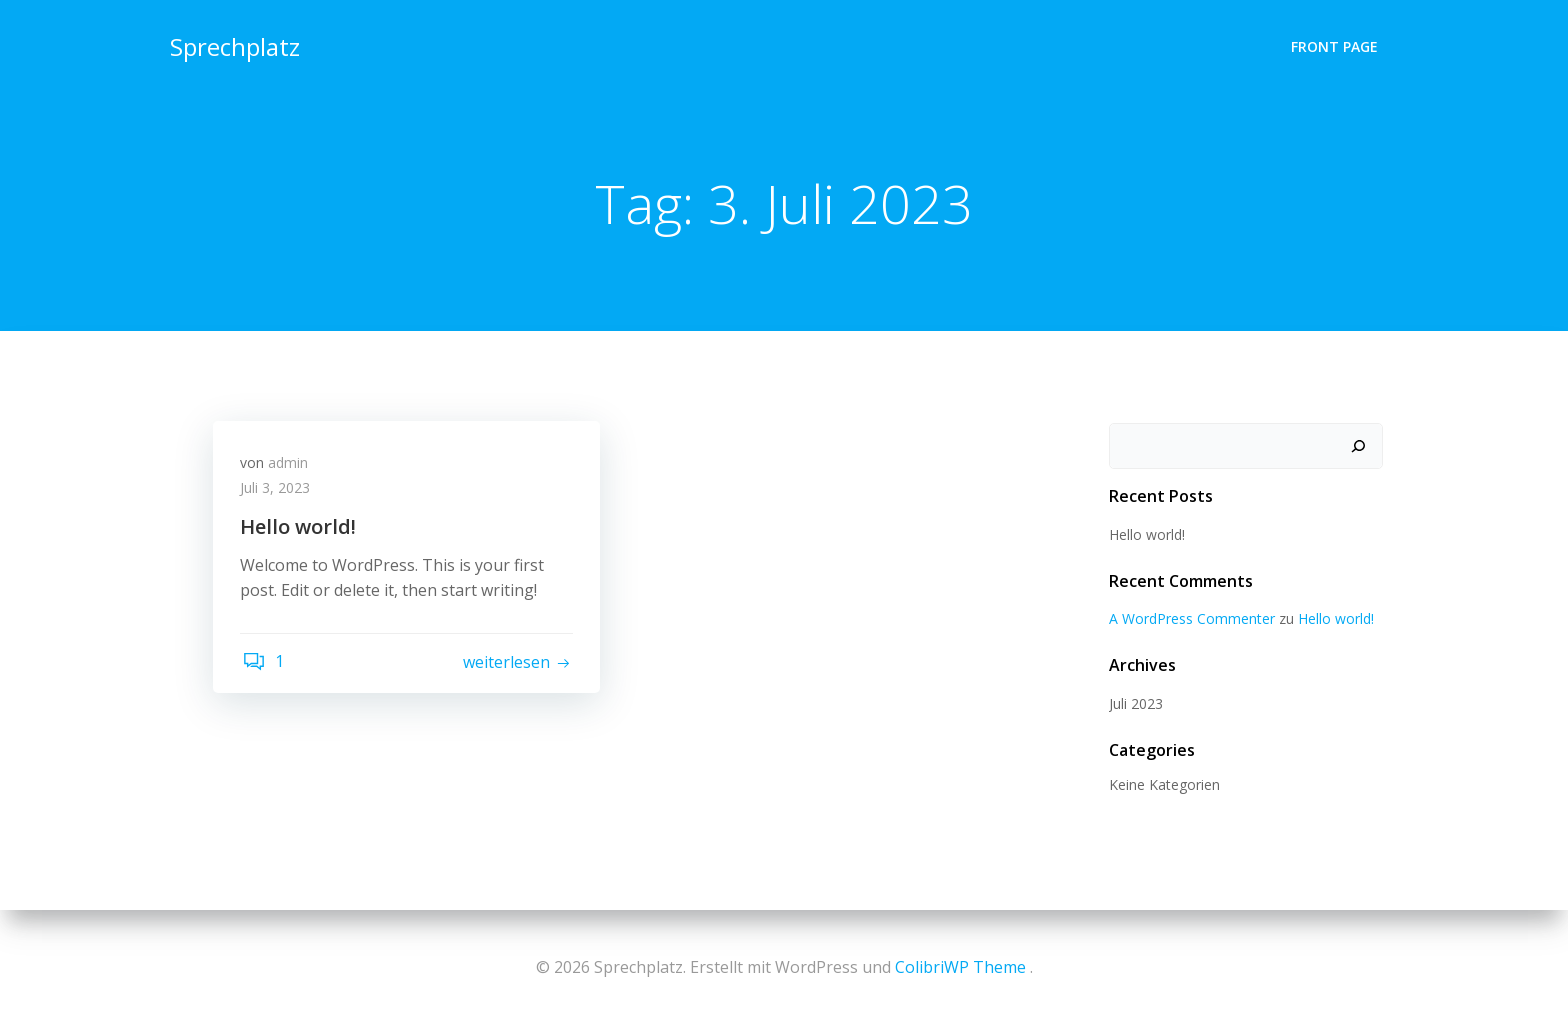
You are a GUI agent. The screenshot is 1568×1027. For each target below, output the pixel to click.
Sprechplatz (233, 44)
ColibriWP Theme (960, 967)
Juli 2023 (1134, 704)
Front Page (1336, 45)
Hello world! (1145, 535)
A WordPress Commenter (1190, 619)
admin (291, 466)
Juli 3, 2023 (278, 492)
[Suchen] (1360, 447)
